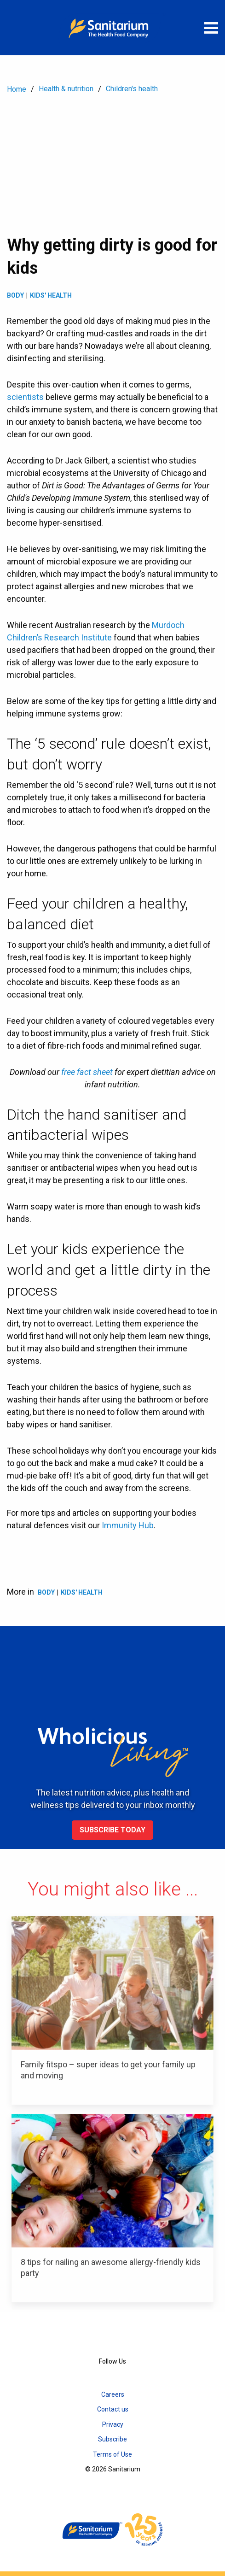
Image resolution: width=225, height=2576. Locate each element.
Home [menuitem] (16, 89)
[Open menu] (211, 28)
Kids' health (51, 295)
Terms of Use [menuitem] (112, 2454)
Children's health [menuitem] (132, 88)
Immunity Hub (128, 1525)
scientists (25, 397)
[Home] (113, 27)
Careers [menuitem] (112, 2394)
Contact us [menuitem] (112, 2409)
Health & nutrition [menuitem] (66, 88)
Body (15, 295)
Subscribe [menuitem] (112, 2439)
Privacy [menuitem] (112, 2424)
